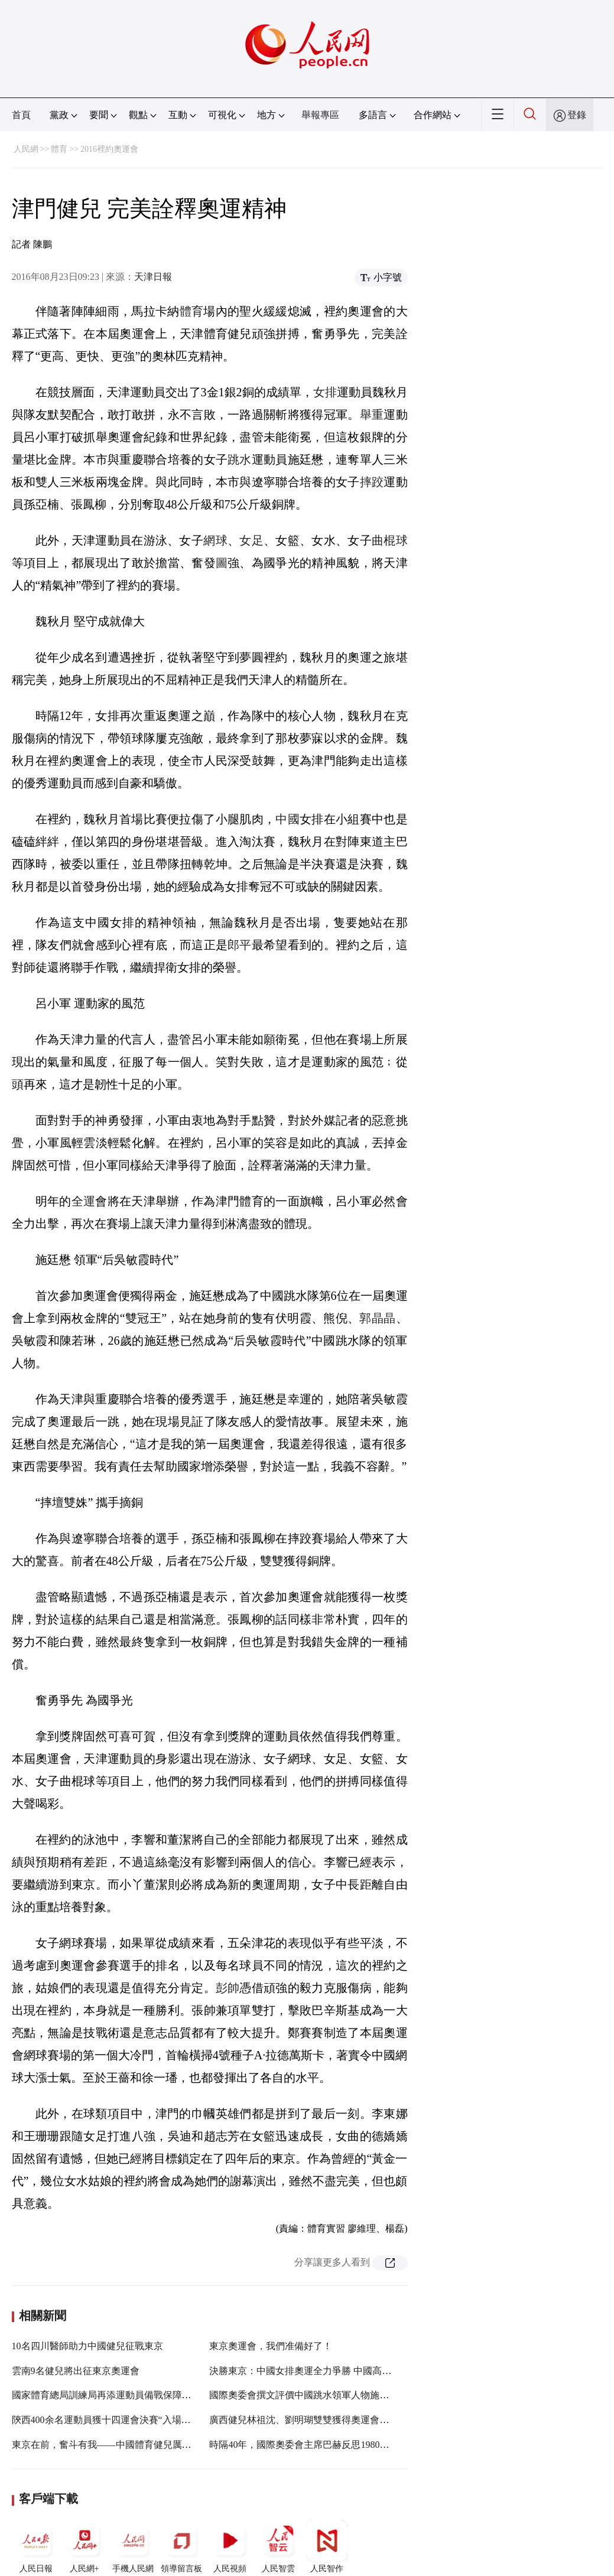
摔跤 (372, 481)
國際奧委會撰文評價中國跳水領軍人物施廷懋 (303, 2395)
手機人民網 (133, 2546)
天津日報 (153, 277)
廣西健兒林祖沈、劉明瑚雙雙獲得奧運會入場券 (308, 2420)
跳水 (240, 459)
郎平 (240, 944)
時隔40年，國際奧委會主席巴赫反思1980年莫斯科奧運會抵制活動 (346, 2445)
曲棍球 (390, 540)
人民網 (26, 149)
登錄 (576, 115)
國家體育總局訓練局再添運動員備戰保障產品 (106, 2395)
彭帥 (228, 1987)
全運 (84, 1201)
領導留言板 (181, 2546)
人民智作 (326, 2546)
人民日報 (36, 2546)
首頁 (21, 115)
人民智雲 (278, 2546)
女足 (251, 540)
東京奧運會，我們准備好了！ (270, 2346)
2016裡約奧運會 (109, 149)
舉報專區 (320, 115)
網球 (215, 540)
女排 (325, 392)
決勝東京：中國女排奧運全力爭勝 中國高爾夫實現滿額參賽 (333, 2371)
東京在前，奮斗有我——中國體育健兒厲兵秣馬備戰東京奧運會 (144, 2445)
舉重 (372, 414)
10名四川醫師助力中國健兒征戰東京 (87, 2346)
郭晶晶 (377, 1318)
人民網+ (84, 2546)
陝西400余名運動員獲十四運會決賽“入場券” (103, 2420)
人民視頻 (230, 2546)
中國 (287, 819)
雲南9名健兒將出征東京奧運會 (75, 2371)
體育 (59, 149)
